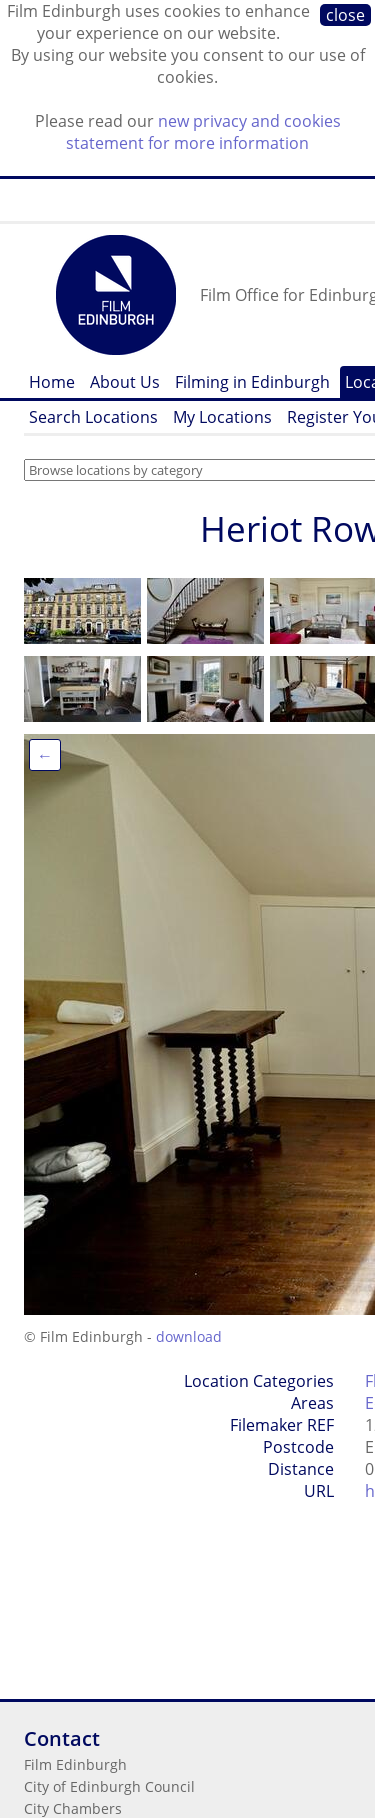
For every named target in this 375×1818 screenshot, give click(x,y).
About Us (125, 382)
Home (52, 382)
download (189, 1336)
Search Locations (93, 417)
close (345, 15)
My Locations (222, 417)
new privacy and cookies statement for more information (203, 132)
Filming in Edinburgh (252, 382)
